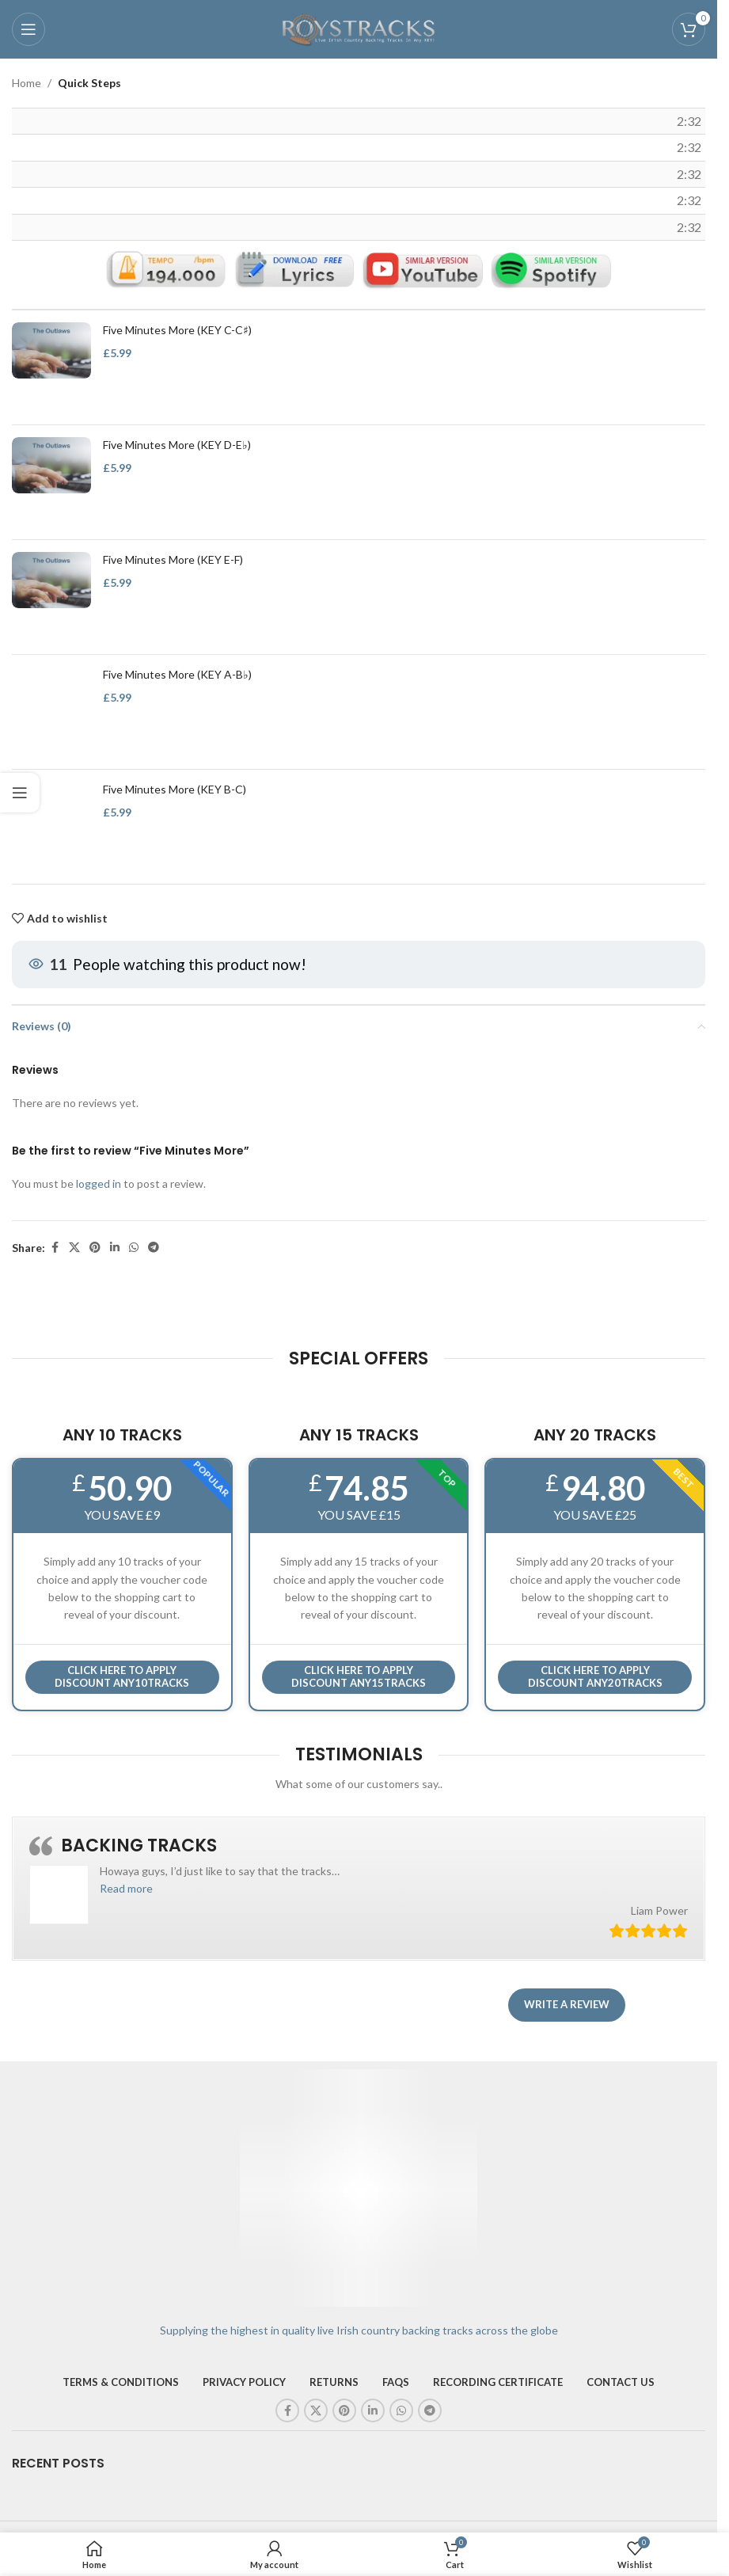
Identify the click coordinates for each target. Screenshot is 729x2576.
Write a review (566, 2004)
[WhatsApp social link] (133, 1248)
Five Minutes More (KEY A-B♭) (177, 674)
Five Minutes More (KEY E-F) (173, 559)
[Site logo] (358, 28)
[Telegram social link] (153, 1248)
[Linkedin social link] (114, 1248)
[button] (126, 1888)
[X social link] (74, 1248)
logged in (98, 1183)
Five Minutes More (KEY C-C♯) (177, 330)
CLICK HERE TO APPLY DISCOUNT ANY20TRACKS (595, 1676)
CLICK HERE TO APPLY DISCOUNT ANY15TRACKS (358, 1676)
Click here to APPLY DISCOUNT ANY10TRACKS (122, 1676)
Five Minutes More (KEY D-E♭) (177, 444)
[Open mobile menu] (28, 29)
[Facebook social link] (54, 1248)
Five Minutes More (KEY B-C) (174, 789)
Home (26, 82)
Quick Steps (89, 82)
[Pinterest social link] (95, 1248)
